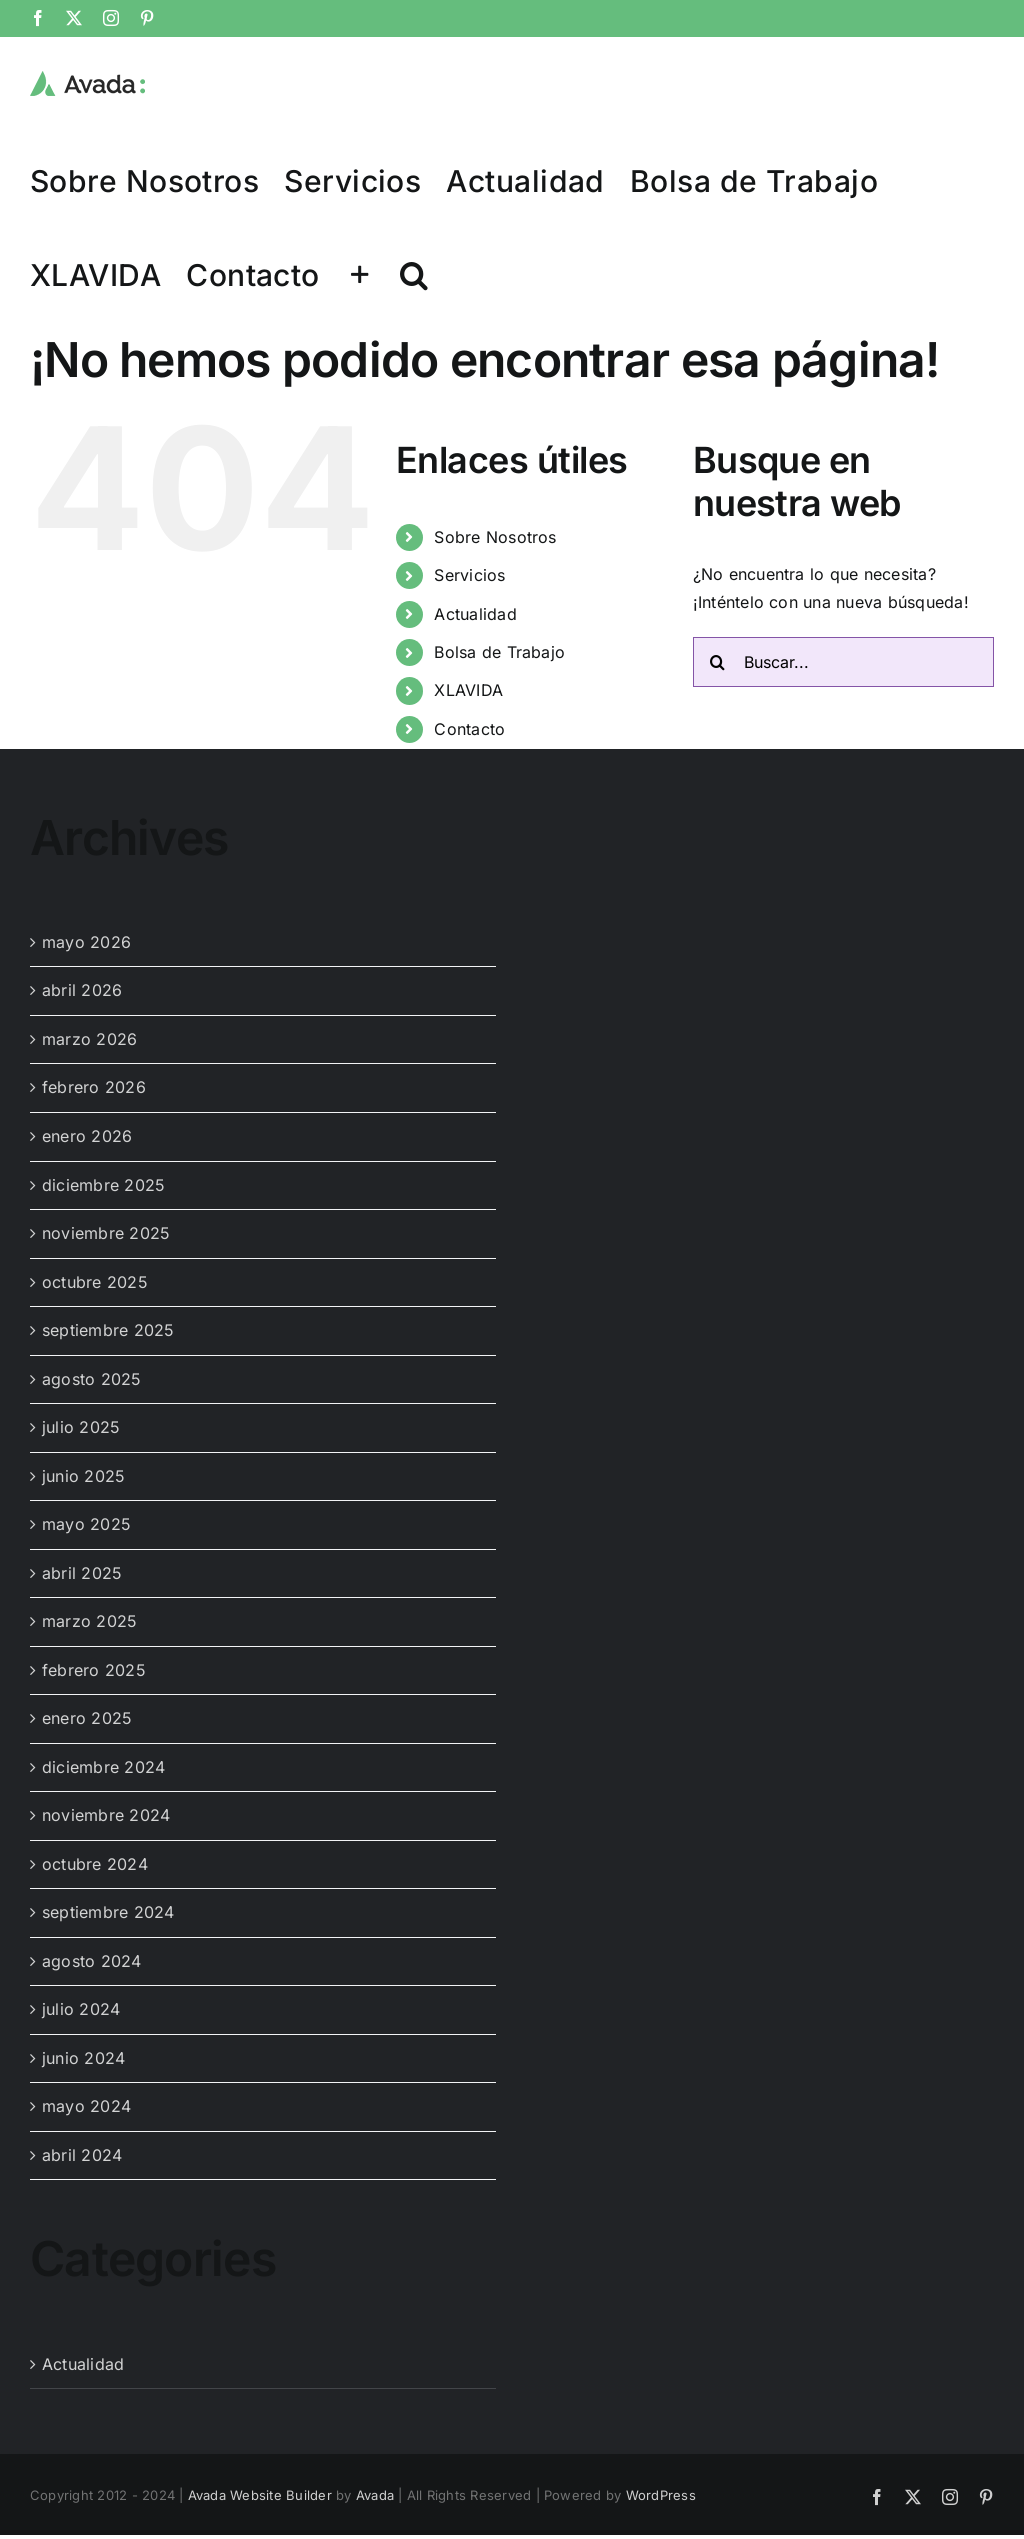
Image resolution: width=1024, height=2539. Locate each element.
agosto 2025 (92, 1379)
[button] (414, 274)
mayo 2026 (86, 942)
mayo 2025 (86, 1524)
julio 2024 (81, 2009)
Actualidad (475, 614)
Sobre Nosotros (495, 537)
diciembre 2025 (103, 1185)
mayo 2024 (86, 2106)
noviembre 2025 (106, 1233)
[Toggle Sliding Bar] (360, 274)
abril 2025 (82, 1573)
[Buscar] (718, 662)
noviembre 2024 (106, 1815)
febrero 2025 (94, 1670)
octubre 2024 (95, 1864)
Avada (375, 2495)
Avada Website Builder (260, 2495)
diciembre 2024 (103, 1767)
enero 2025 (87, 1718)
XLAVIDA (468, 690)
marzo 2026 (89, 1039)
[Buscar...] (843, 662)
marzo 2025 (89, 1621)
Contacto (469, 729)
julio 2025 (81, 1427)
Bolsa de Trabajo (499, 652)
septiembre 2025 (108, 1330)
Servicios (469, 575)
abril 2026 (82, 990)
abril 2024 (82, 2155)
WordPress (661, 2495)
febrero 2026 (94, 1087)
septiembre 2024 (108, 1912)
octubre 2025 (95, 1282)
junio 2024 (83, 2058)
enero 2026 (87, 1136)
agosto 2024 (92, 1961)
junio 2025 (83, 1476)
